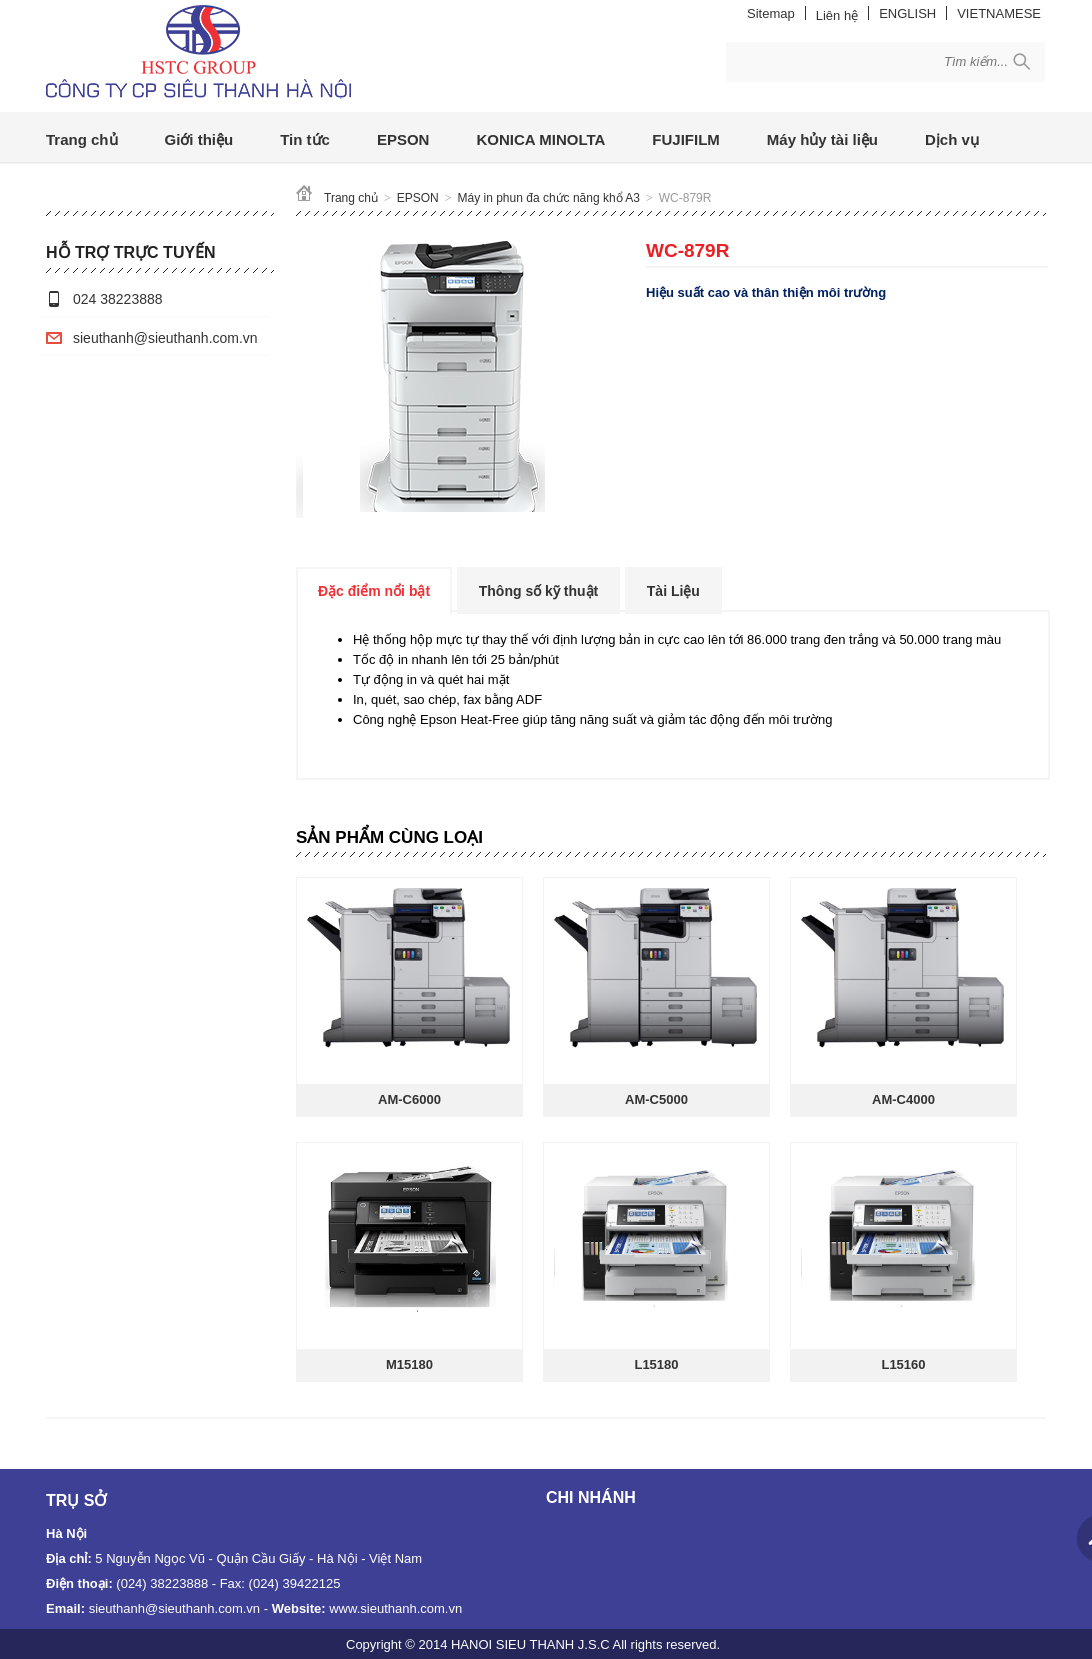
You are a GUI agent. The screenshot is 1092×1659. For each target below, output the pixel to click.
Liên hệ (837, 15)
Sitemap (771, 13)
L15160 (903, 1364)
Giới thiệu (199, 139)
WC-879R (685, 198)
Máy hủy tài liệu (822, 139)
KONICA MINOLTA (540, 139)
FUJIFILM (686, 139)
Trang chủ (82, 139)
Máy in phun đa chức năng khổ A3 (549, 198)
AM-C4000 (903, 1099)
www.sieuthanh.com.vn (395, 1608)
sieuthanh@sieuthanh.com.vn (165, 338)
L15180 (656, 1364)
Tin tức (305, 139)
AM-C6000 (409, 1099)
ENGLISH (907, 13)
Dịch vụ (952, 139)
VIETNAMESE (999, 13)
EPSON (403, 139)
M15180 (409, 1364)
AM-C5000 (656, 1099)
